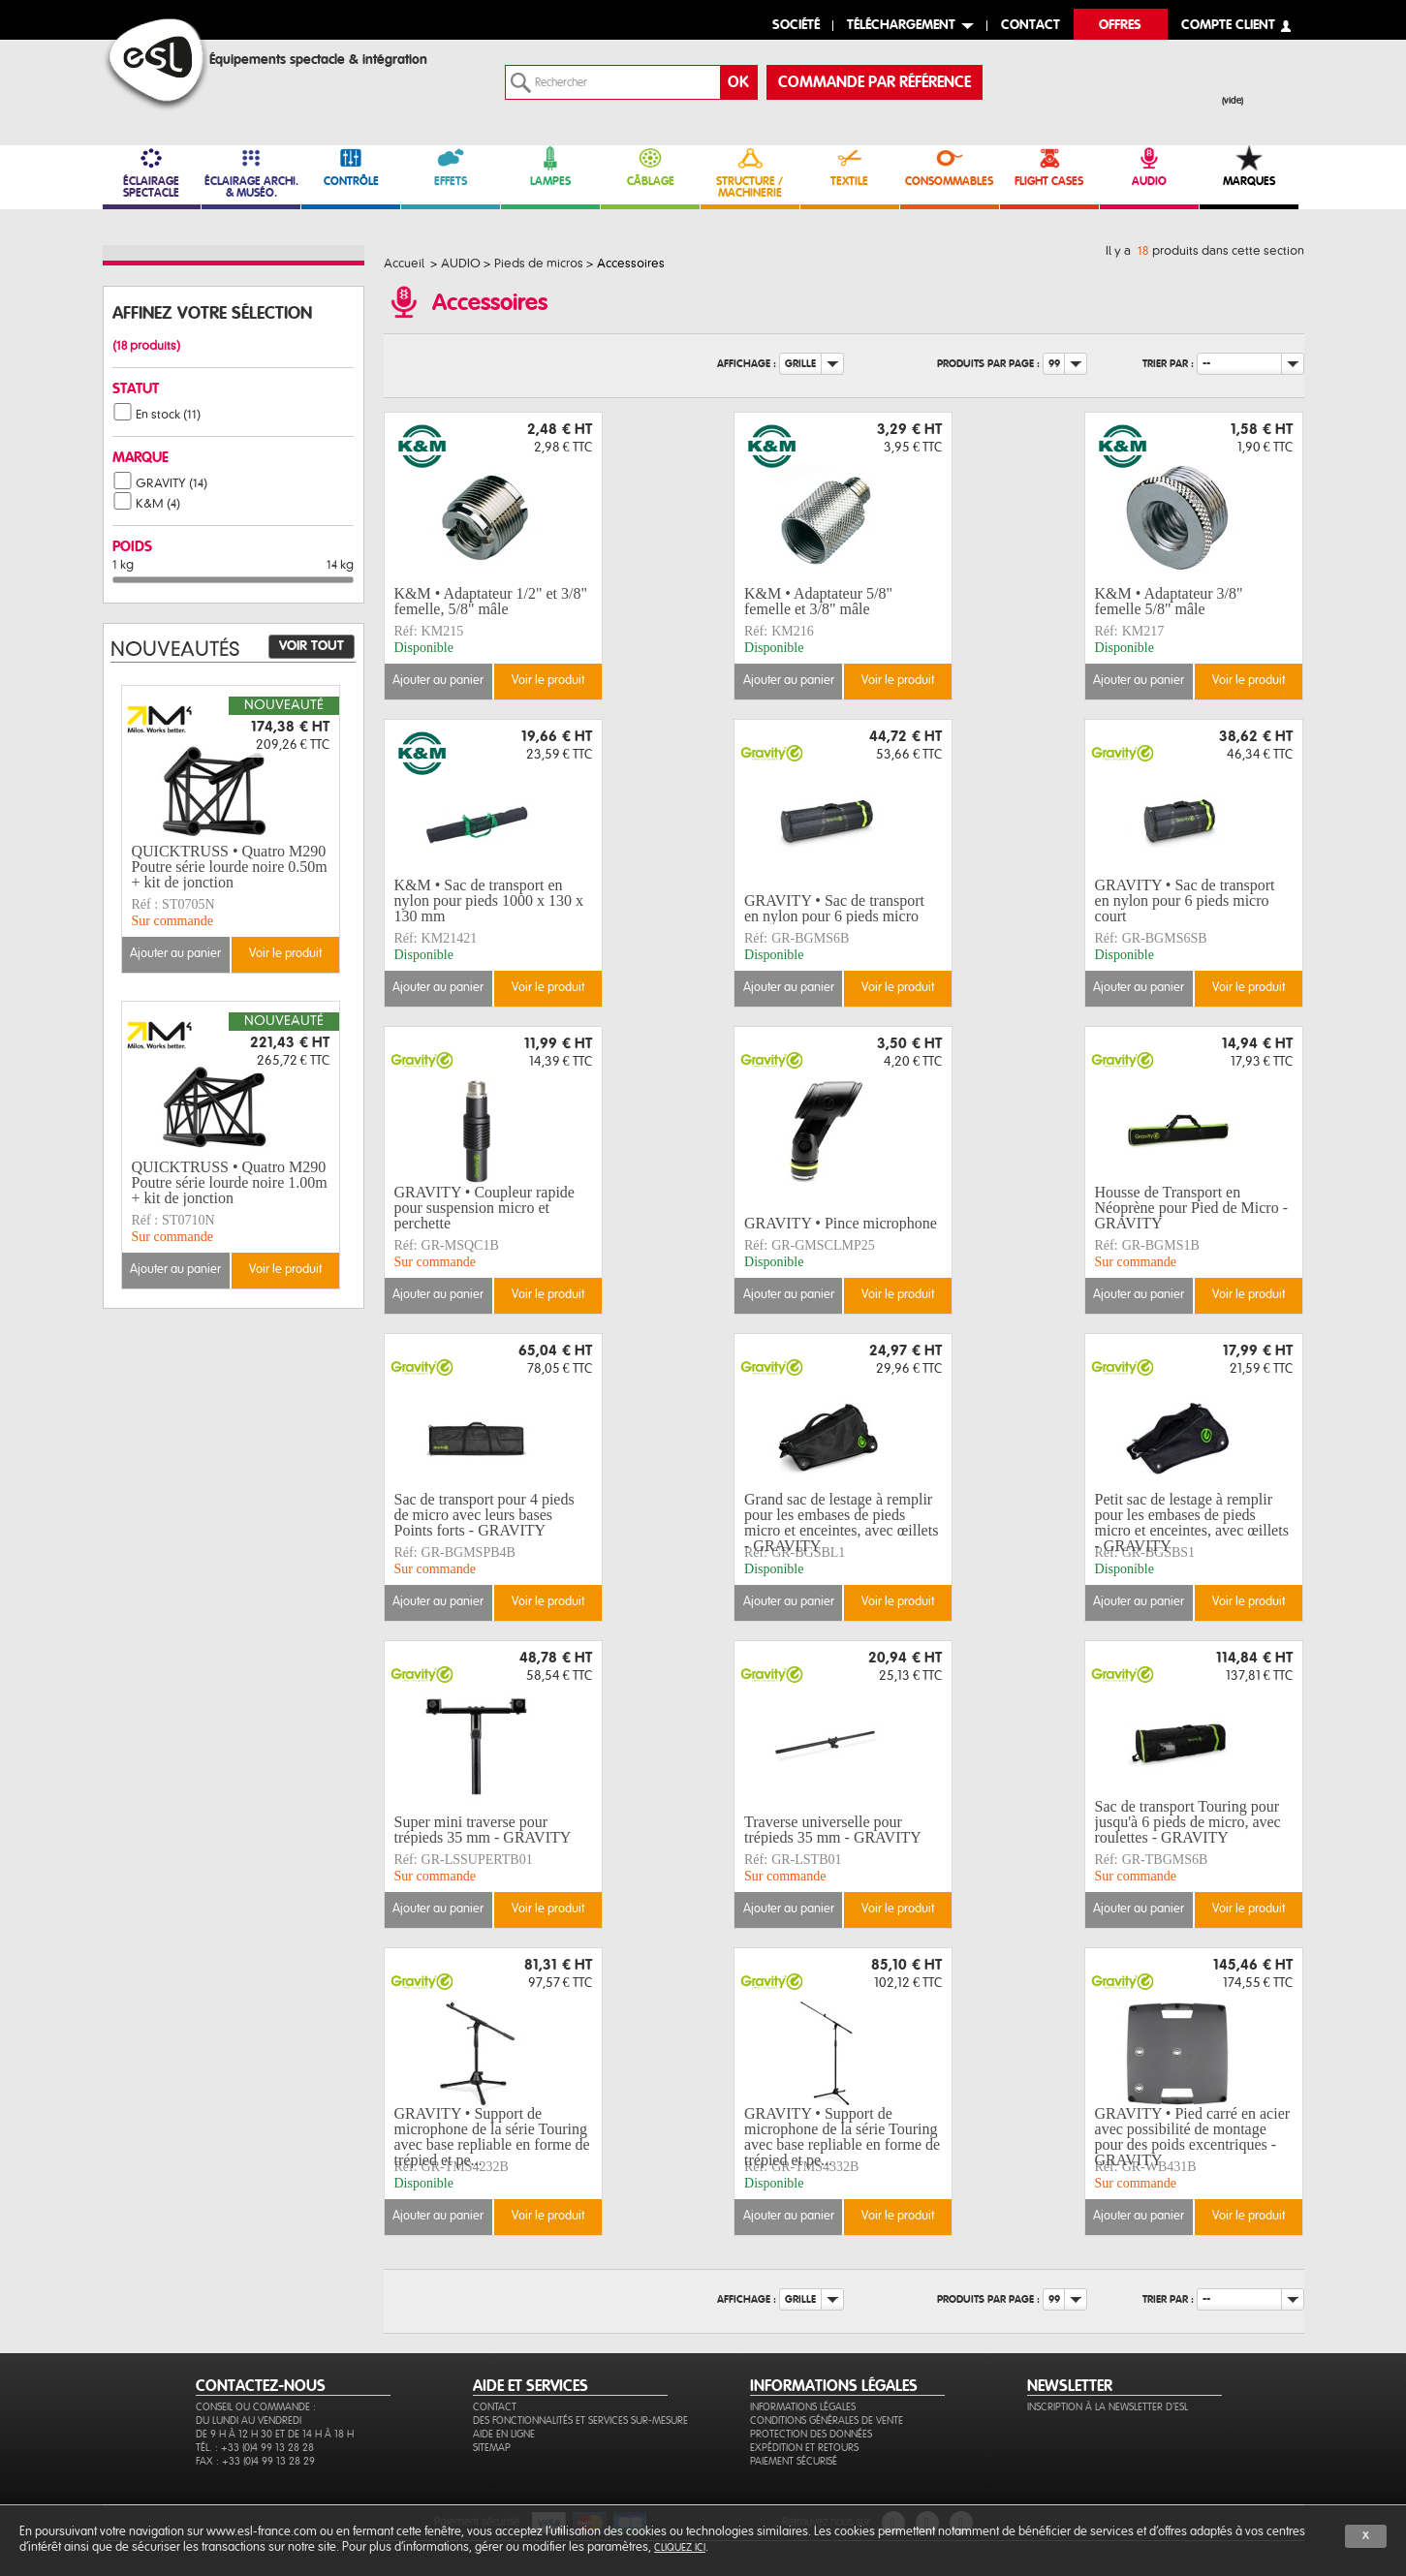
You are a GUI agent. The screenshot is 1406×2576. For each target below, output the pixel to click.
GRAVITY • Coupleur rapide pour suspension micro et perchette (484, 1208)
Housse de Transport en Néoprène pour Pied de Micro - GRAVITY (1192, 1208)
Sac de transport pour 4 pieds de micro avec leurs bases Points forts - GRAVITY (484, 1515)
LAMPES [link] (550, 166)
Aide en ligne (504, 2434)
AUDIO (1149, 166)
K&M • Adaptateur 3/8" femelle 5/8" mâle (1169, 601)
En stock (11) (168, 414)
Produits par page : (988, 363)
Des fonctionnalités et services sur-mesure (580, 2420)
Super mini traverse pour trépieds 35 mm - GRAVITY (483, 1830)
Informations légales (803, 2407)
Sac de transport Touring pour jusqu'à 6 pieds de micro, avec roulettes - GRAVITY (1188, 1822)
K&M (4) (158, 504)
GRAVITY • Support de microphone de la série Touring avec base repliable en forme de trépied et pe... (492, 2137)
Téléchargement (901, 25)
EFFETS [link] (450, 166)
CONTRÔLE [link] (350, 166)
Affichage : (746, 363)
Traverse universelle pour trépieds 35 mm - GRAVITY (833, 1830)
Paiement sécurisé (793, 2461)
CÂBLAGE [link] (650, 166)
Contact (494, 2407)
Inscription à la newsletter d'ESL (1107, 2407)
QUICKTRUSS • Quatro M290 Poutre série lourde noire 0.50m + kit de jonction (230, 867)
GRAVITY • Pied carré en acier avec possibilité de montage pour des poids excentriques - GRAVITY (1193, 2137)
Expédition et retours (804, 2447)
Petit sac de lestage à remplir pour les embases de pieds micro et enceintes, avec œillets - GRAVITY (1192, 1523)
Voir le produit (548, 680)
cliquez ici (679, 2547)
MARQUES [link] (1249, 166)
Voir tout (311, 646)
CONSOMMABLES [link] (949, 166)
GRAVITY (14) (171, 483)
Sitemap (492, 2447)
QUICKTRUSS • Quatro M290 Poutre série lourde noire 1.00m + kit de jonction (230, 1183)
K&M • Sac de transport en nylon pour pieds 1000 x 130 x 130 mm (489, 901)
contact (1030, 25)
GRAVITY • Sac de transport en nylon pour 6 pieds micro (834, 908)
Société (796, 25)
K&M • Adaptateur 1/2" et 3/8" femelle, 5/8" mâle (491, 601)
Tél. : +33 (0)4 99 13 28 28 (255, 2447)
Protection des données (811, 2434)
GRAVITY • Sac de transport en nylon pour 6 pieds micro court (1185, 901)
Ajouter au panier (438, 680)
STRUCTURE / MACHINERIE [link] (750, 172)
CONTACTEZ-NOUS (261, 2386)
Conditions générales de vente (826, 2420)
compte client (1228, 25)
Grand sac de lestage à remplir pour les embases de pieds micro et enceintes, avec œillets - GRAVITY (841, 1523)
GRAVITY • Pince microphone (840, 1223)
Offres (1120, 25)
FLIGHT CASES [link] (1049, 166)
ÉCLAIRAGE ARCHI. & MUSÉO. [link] (251, 172)
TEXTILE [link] (849, 166)
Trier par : (1168, 363)
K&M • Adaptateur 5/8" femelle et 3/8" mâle (818, 601)
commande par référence (874, 82)
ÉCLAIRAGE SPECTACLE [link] (152, 172)
